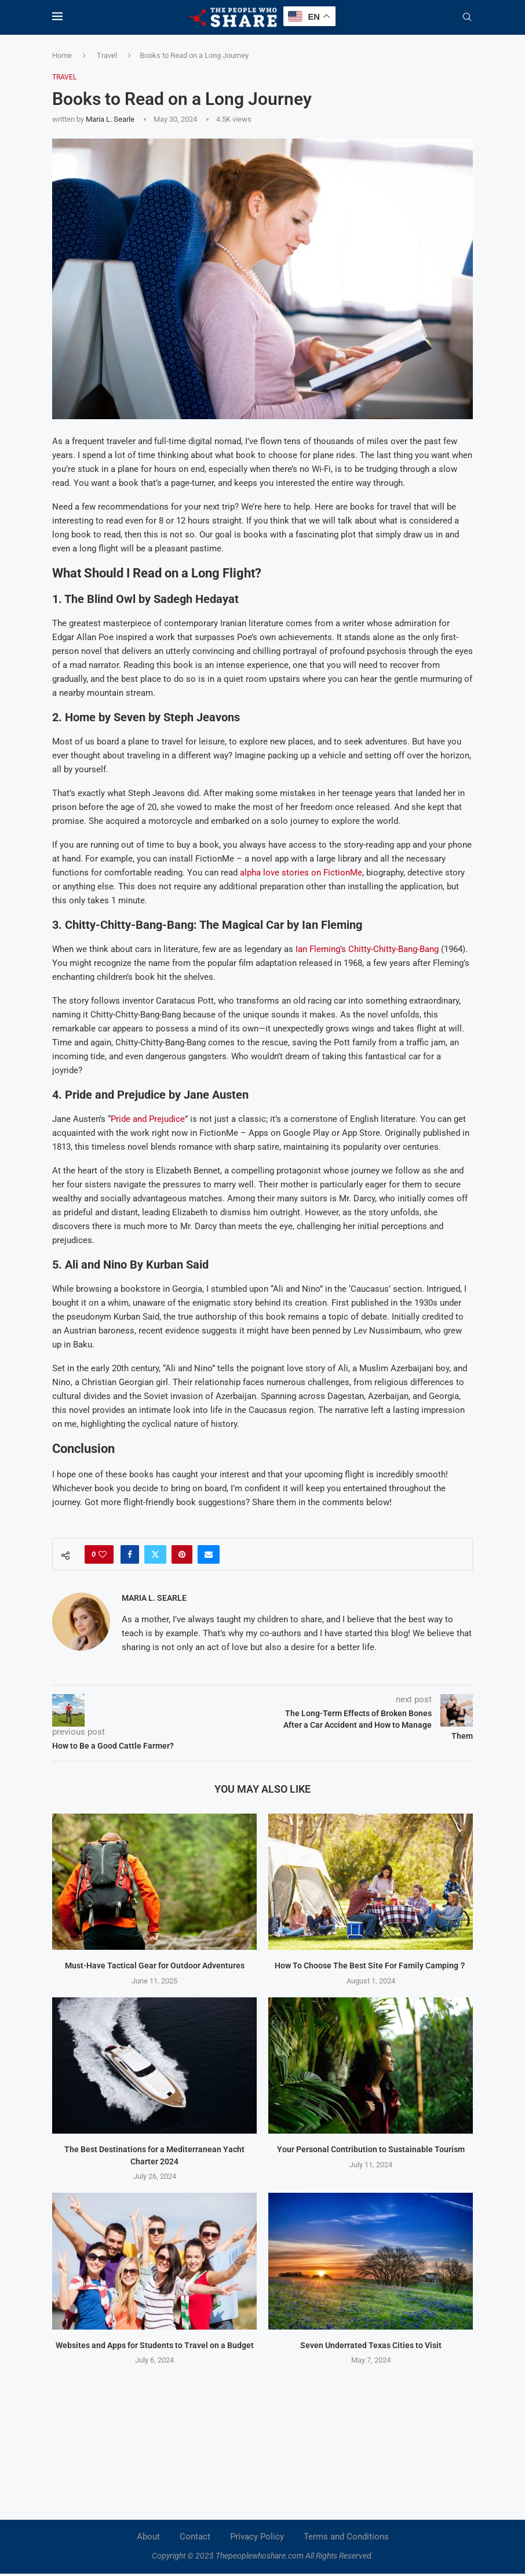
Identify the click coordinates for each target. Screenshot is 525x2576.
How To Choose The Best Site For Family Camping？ (370, 1965)
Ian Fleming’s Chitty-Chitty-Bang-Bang (367, 949)
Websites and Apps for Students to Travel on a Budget (155, 2345)
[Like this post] (103, 1554)
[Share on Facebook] (130, 1554)
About (148, 2536)
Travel (107, 55)
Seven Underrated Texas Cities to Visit (371, 2345)
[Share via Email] (209, 1554)
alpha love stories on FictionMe (300, 872)
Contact (195, 2536)
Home (62, 55)
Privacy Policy (257, 2536)
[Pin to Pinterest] (182, 1554)
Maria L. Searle (110, 119)
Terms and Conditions (346, 2536)
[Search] (467, 17)
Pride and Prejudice (148, 1119)
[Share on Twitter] (155, 1554)
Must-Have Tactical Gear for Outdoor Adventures (155, 1965)
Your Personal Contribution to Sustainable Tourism (371, 2149)
